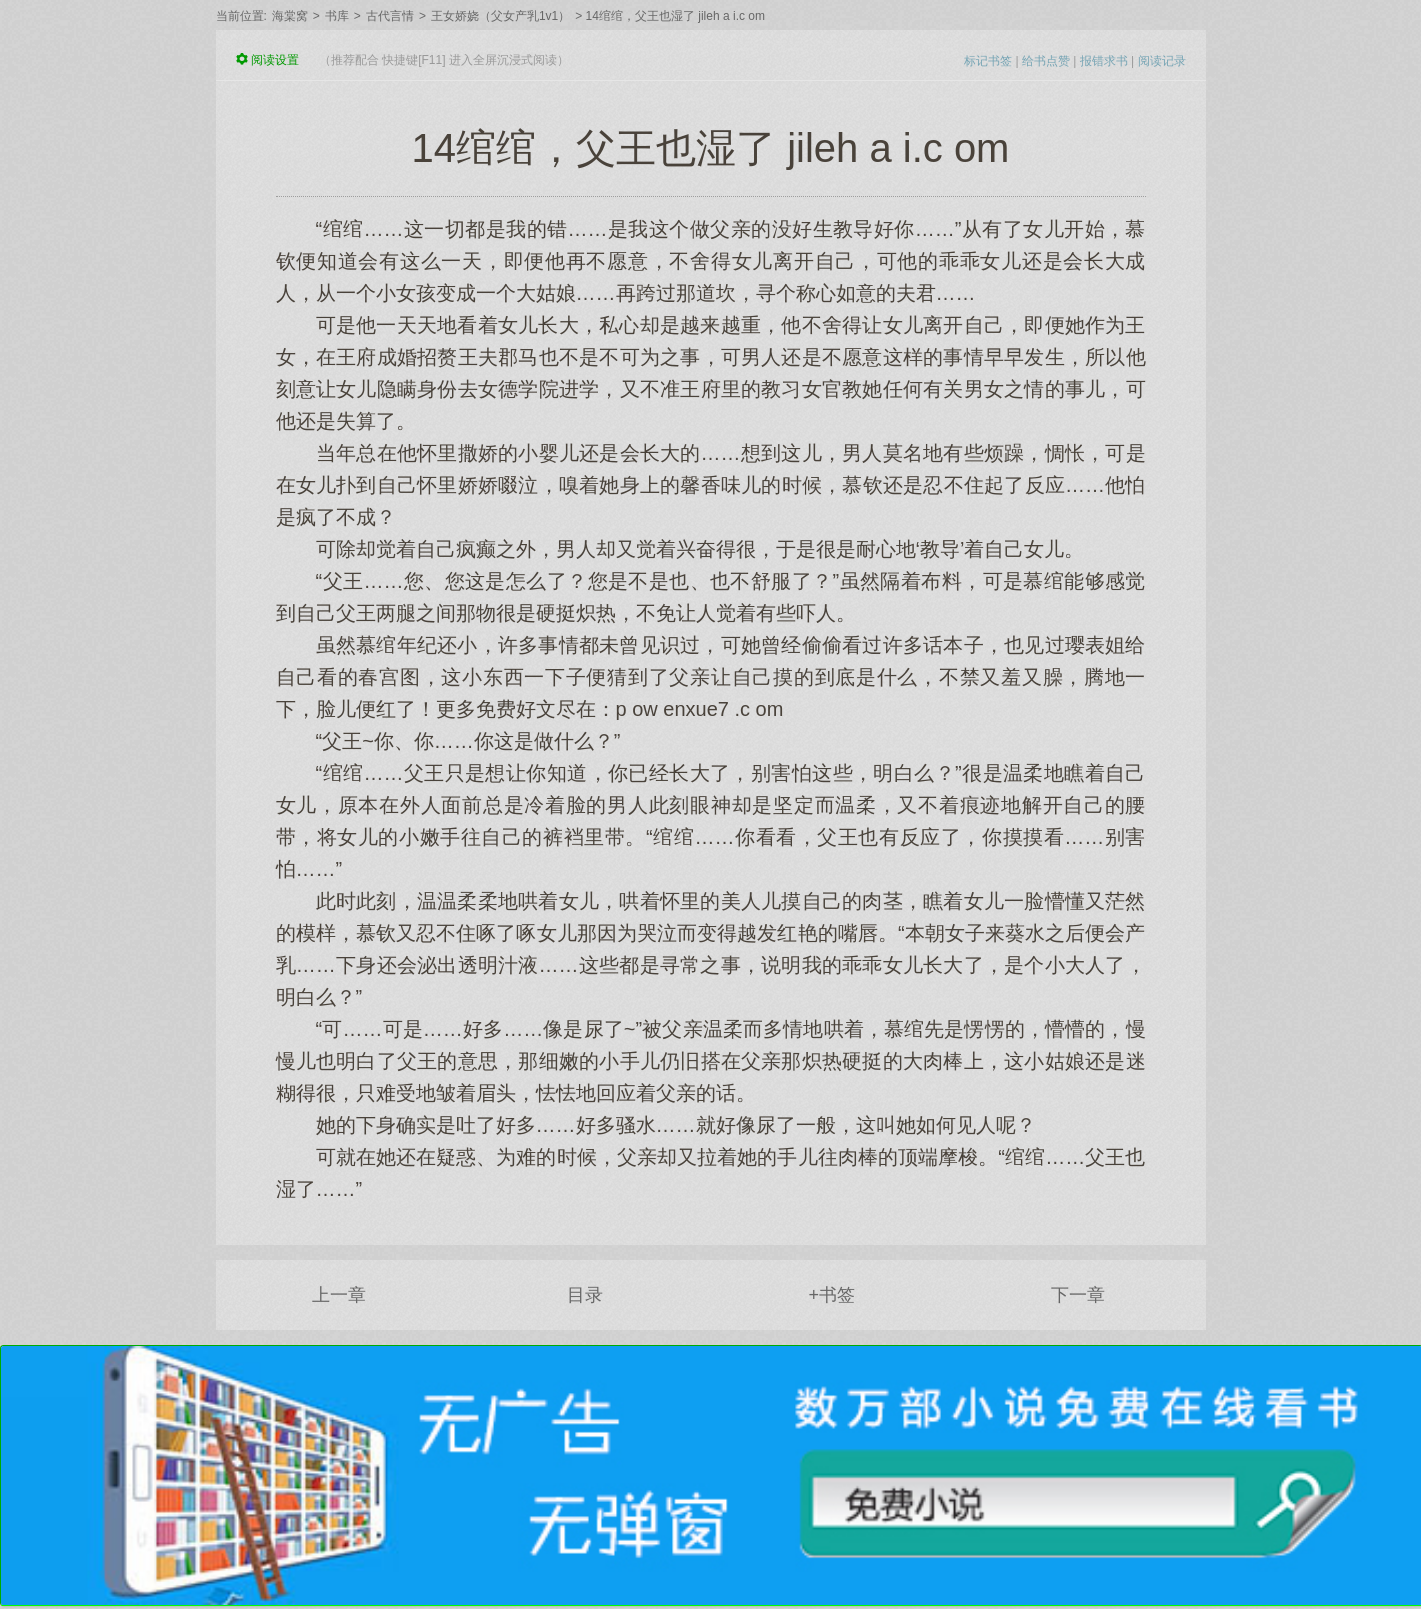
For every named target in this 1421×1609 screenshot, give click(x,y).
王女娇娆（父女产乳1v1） (500, 16)
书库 (337, 16)
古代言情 (390, 16)
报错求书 (1104, 61)
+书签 (831, 1295)
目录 (585, 1295)
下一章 (1078, 1295)
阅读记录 (1162, 61)
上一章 (339, 1295)
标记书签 (988, 61)
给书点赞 (1046, 61)
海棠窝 (290, 16)
